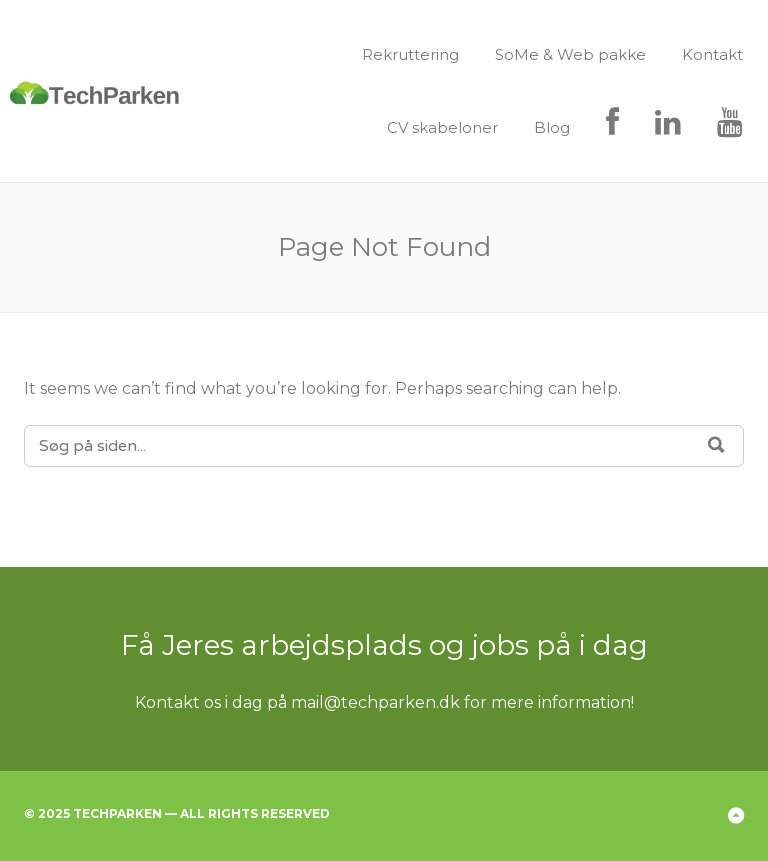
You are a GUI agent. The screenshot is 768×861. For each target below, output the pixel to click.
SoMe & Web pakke (570, 54)
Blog (552, 127)
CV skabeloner (442, 127)
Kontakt (712, 54)
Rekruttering (410, 54)
